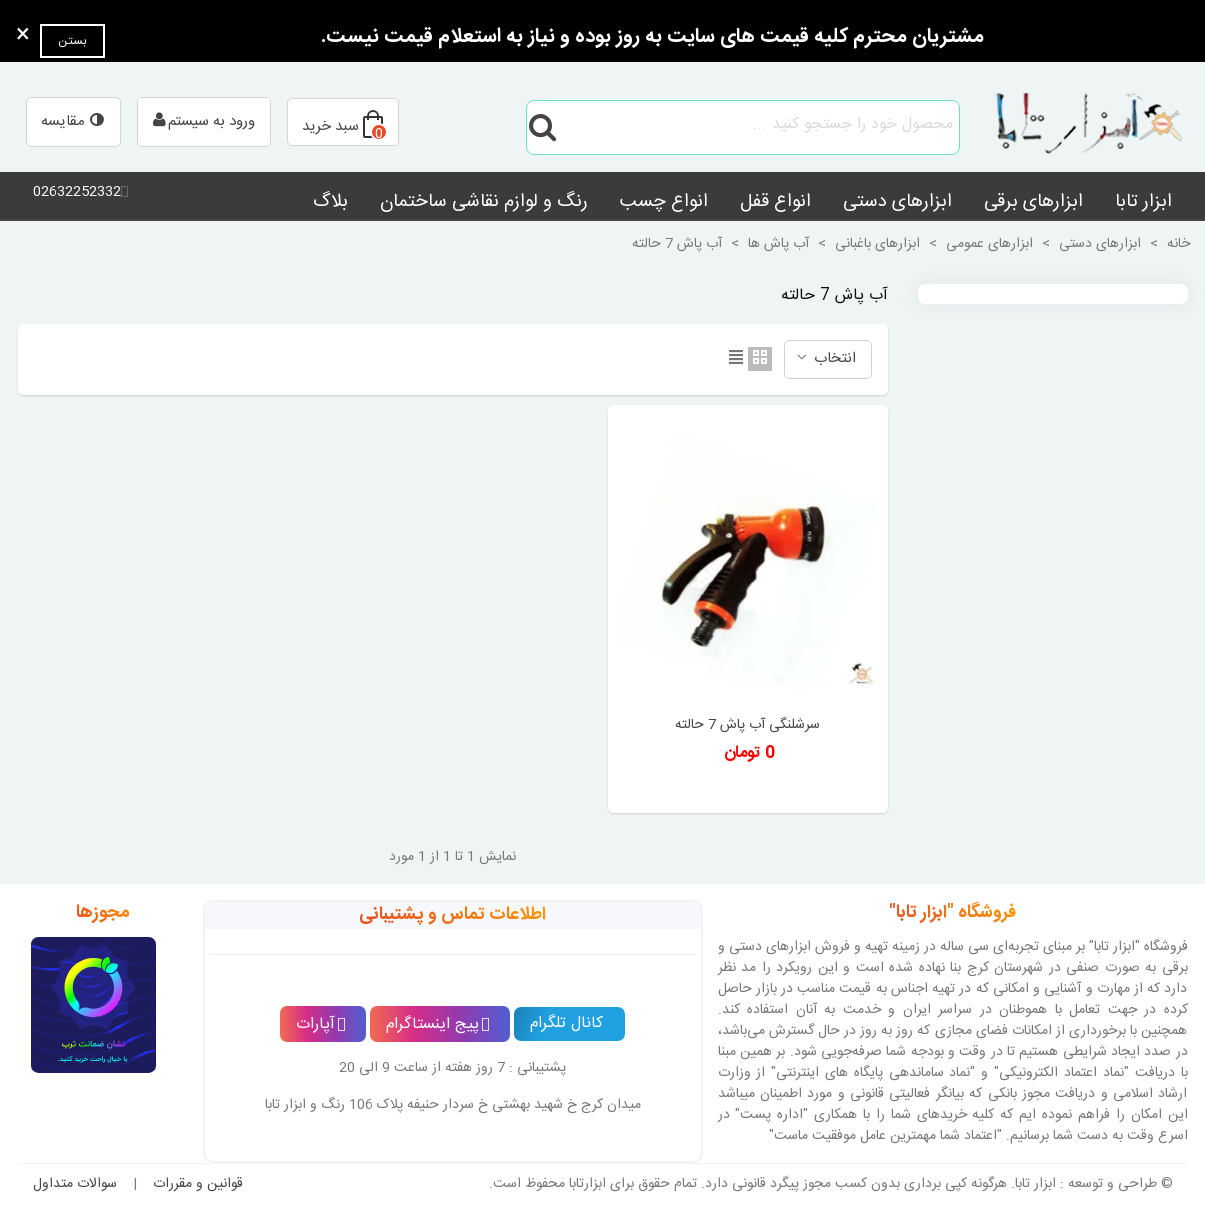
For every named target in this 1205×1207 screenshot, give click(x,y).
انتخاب (825, 358)
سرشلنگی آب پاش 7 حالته (747, 725)
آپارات (321, 1024)
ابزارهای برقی (1033, 202)
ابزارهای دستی (897, 202)
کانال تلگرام (566, 1023)
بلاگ (330, 202)
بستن (72, 41)
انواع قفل (775, 202)
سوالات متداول (75, 1184)
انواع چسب (664, 202)
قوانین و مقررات (198, 1184)
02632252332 (77, 192)
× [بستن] (23, 36)
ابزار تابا (1143, 202)
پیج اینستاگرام (438, 1024)
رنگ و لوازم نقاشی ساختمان (484, 202)
